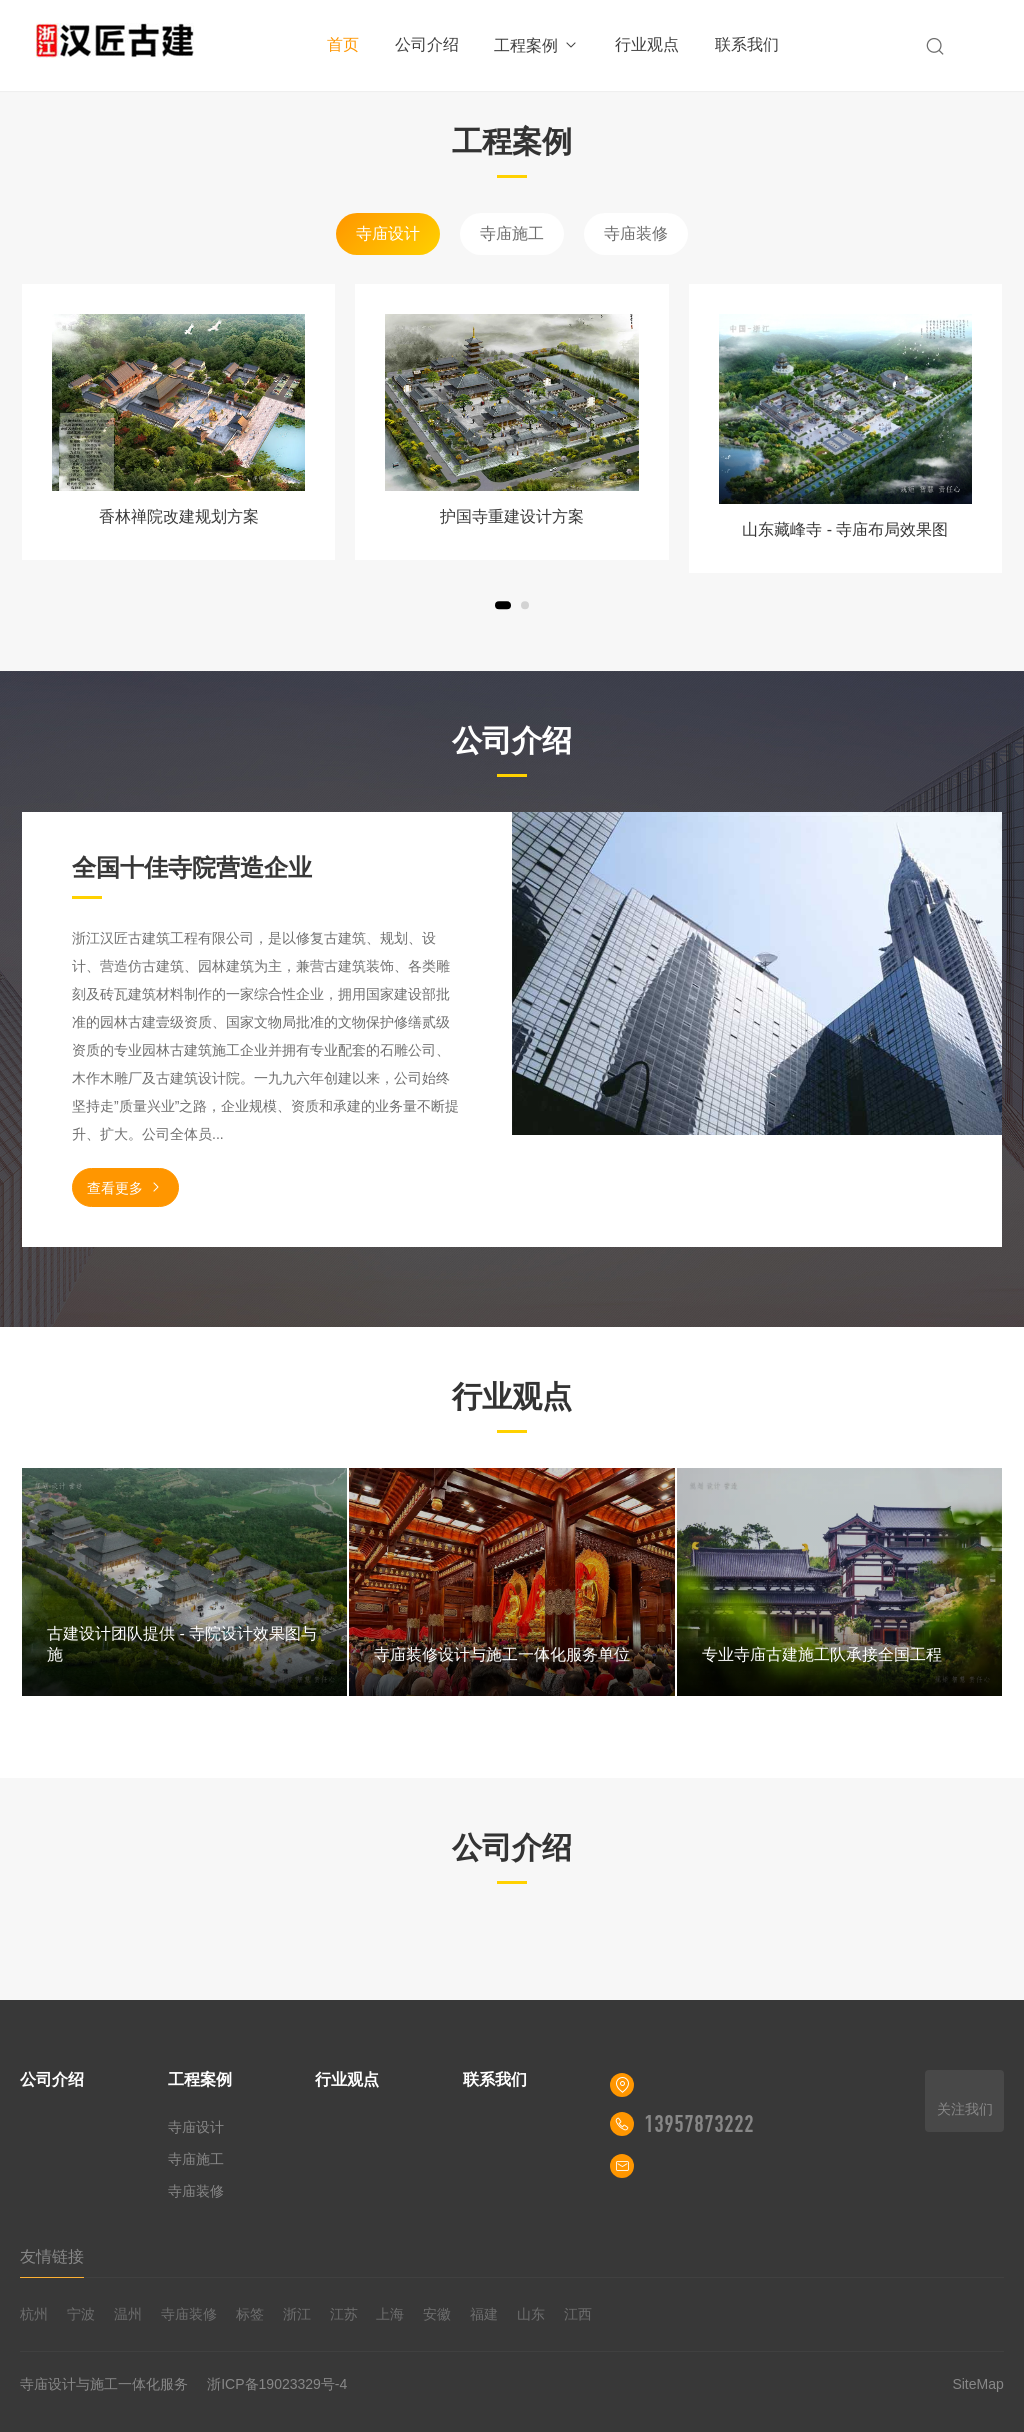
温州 (128, 2314)
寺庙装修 (636, 233)
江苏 (344, 2314)
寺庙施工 (512, 233)
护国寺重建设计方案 (512, 516)
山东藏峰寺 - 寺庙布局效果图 (845, 529)
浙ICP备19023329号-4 (277, 2384)
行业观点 (647, 44)
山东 (531, 2314)
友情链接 (52, 2256)
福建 (484, 2314)
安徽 (437, 2314)
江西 (578, 2314)
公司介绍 (427, 44)
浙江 (297, 2314)
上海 (390, 2314)
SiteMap (977, 2384)
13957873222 (699, 2124)
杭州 (34, 2314)
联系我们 (747, 44)
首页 (343, 44)
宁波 (81, 2314)
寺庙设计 (388, 233)
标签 (250, 2314)
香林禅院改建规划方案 (179, 516)
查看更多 (125, 1187)
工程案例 (536, 45)
